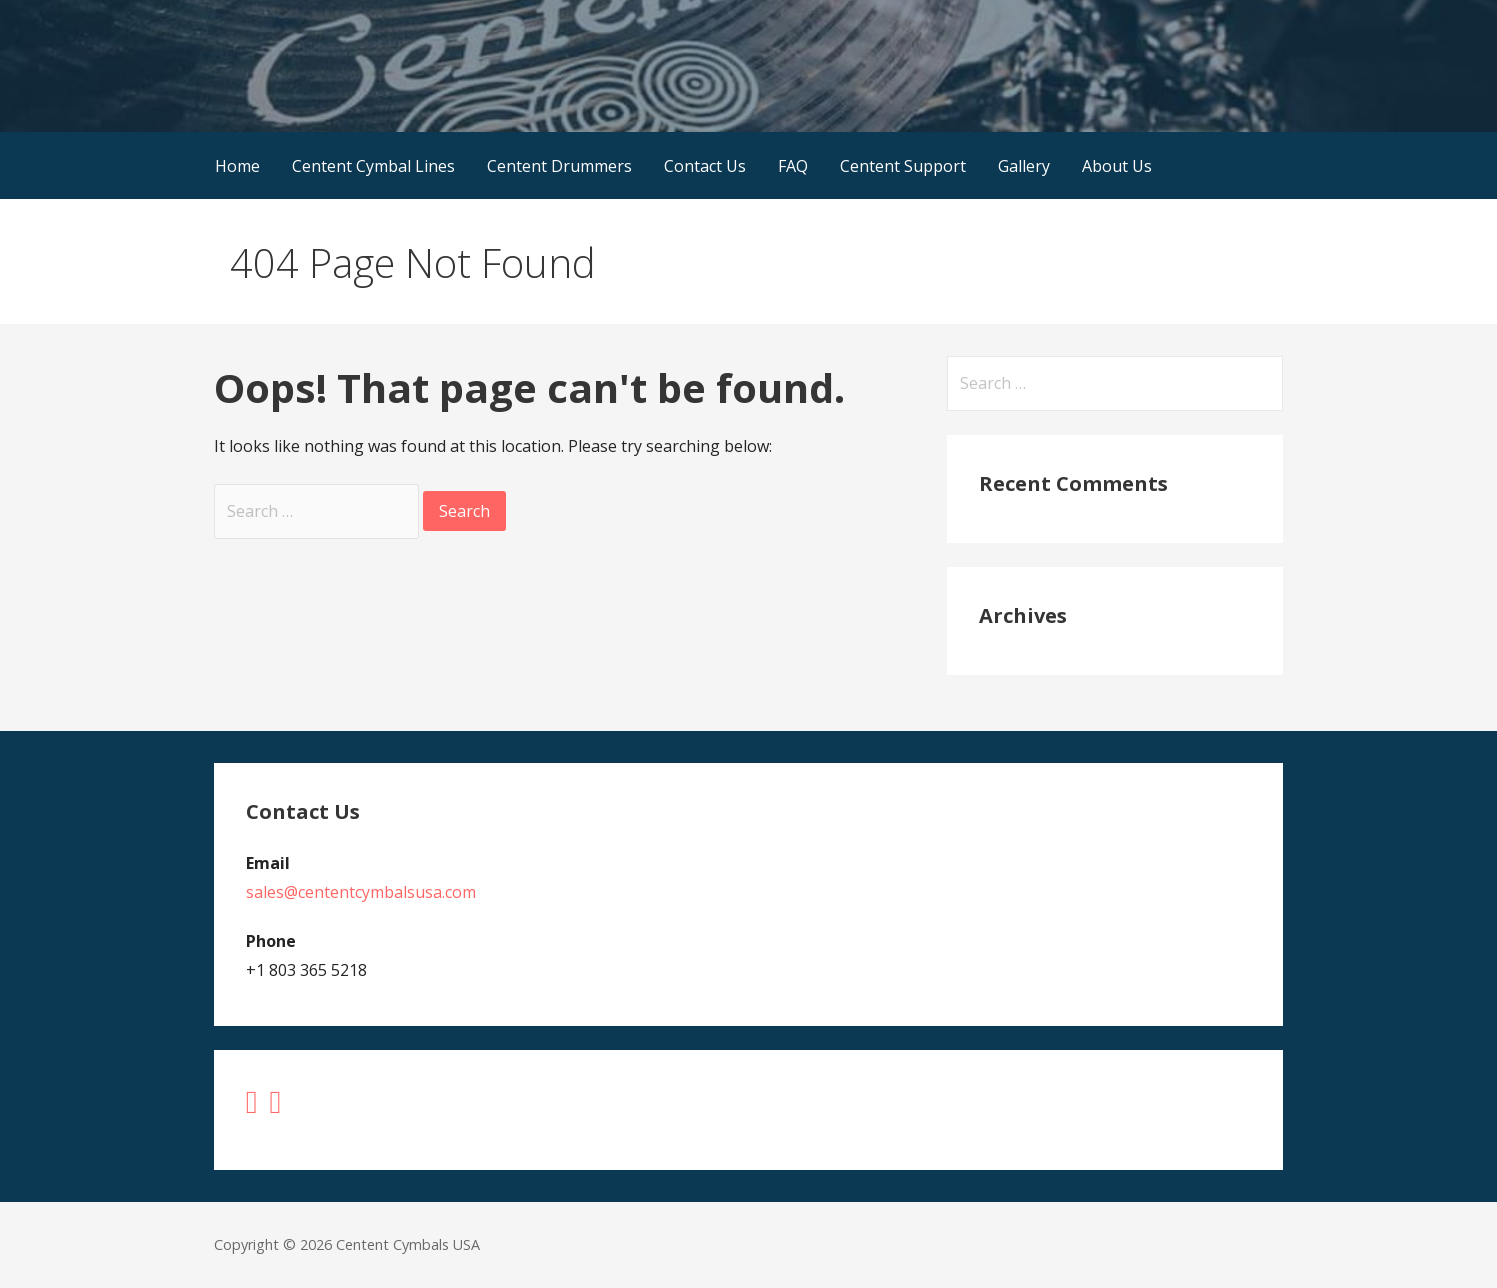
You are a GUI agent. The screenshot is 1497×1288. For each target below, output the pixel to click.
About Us (1117, 166)
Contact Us (705, 166)
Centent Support (903, 166)
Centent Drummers (559, 166)
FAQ (793, 166)
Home (237, 166)
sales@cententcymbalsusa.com (361, 892)
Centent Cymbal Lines (373, 166)
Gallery (1024, 166)
